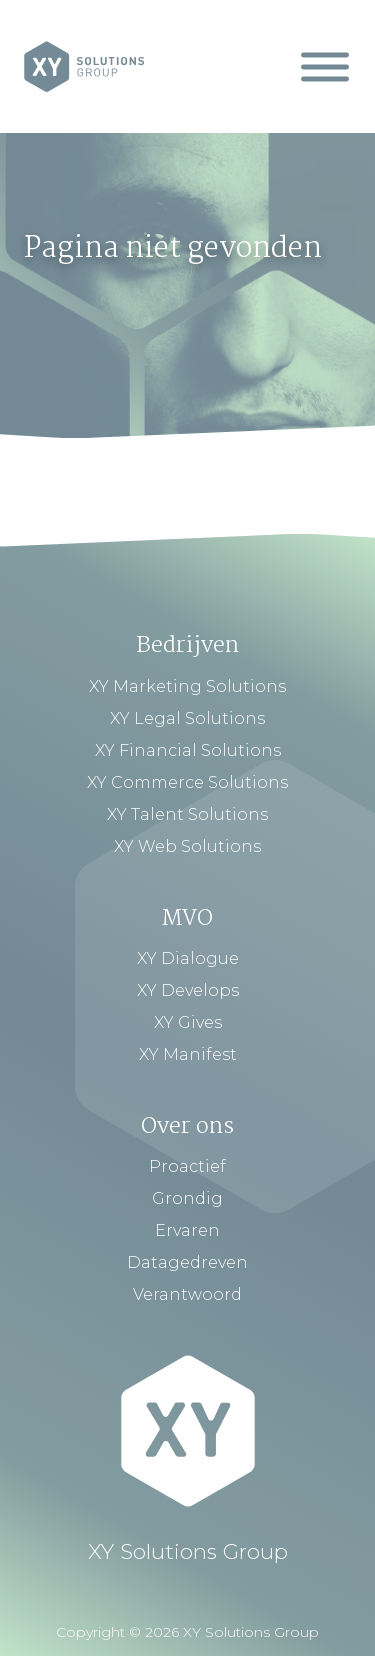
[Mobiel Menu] (325, 66)
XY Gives (188, 1022)
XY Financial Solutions (188, 750)
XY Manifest (188, 1054)
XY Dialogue (188, 958)
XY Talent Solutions (187, 814)
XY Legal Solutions (187, 718)
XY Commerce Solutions (187, 782)
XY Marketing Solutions (187, 686)
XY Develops (188, 990)
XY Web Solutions (187, 846)
